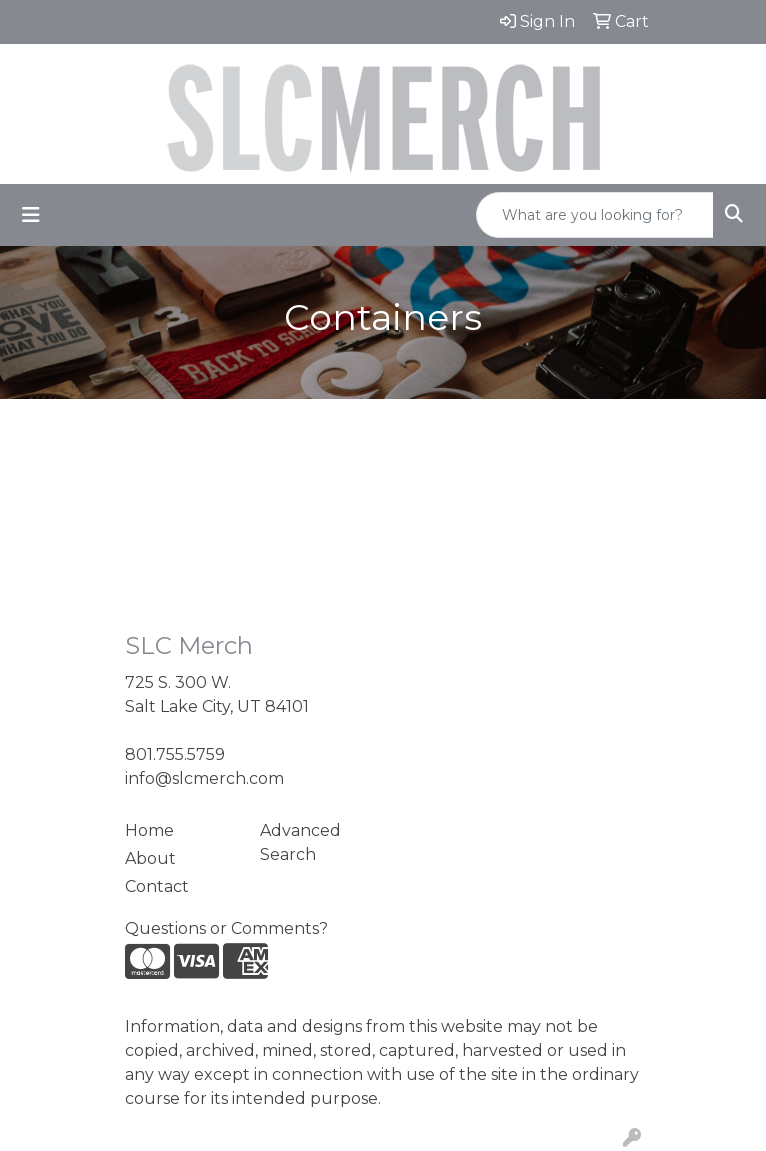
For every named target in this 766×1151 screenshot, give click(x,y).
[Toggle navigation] (31, 215)
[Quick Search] (595, 215)
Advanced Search (300, 842)
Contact (157, 886)
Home (149, 830)
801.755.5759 (175, 754)
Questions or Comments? (226, 928)
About (150, 858)
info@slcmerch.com (204, 778)
